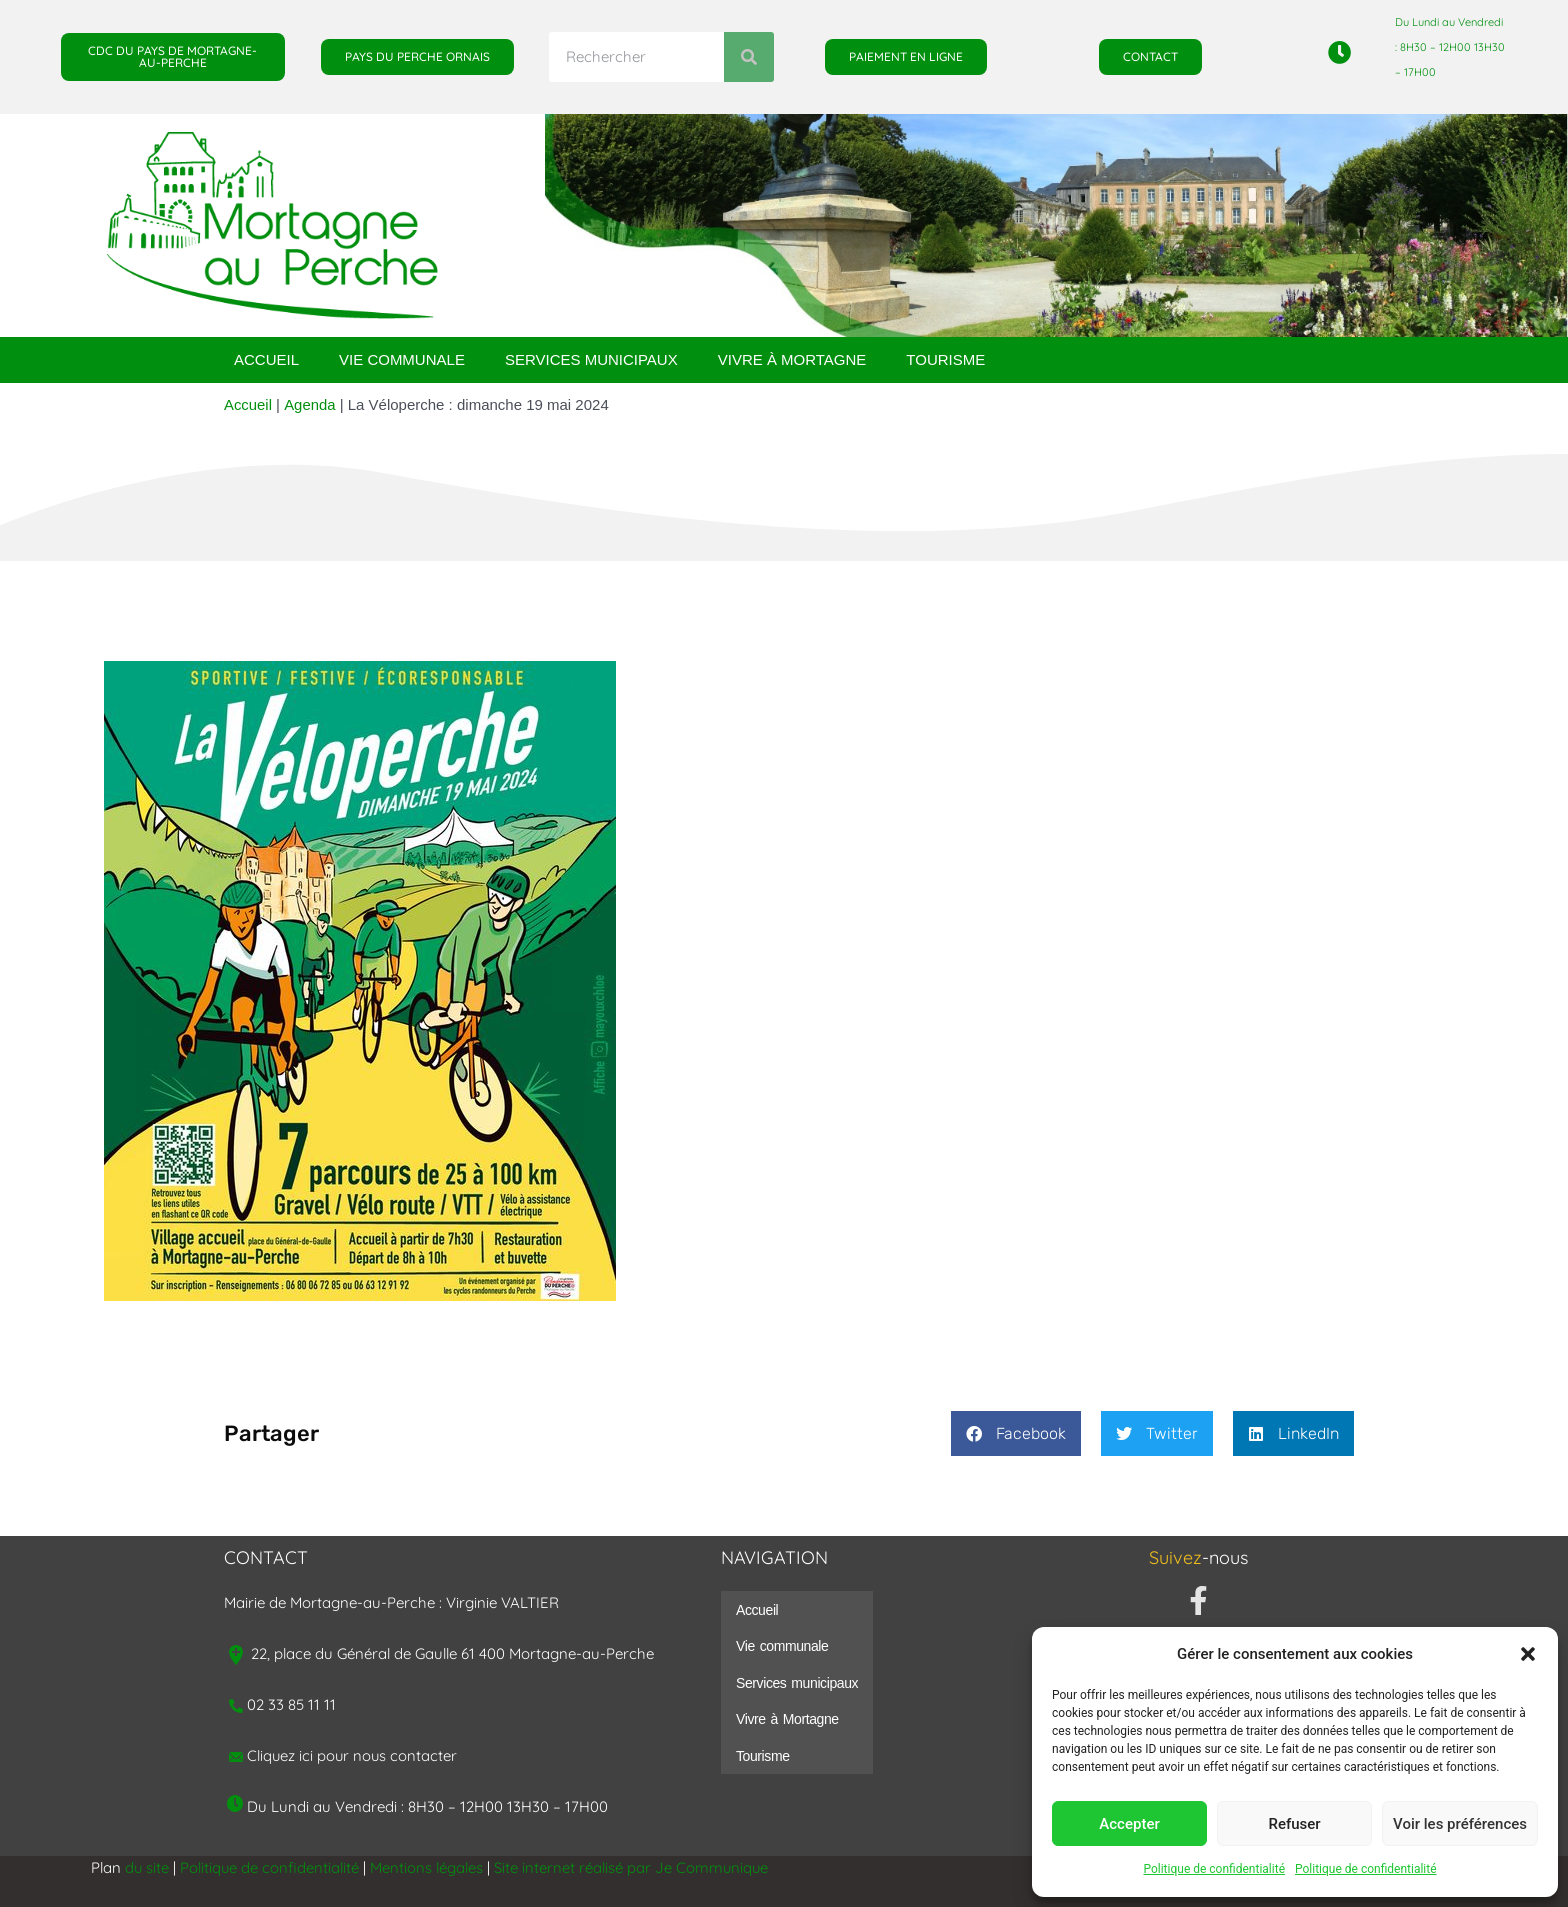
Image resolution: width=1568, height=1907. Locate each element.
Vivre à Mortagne (792, 359)
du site (147, 1867)
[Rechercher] (749, 57)
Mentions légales (428, 1867)
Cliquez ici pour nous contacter (353, 1755)
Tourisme (945, 359)
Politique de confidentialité (1214, 1869)
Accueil (266, 359)
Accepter (1129, 1824)
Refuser (1294, 1824)
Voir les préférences (1460, 1824)
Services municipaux (591, 359)
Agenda (310, 404)
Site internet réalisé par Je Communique (634, 1867)
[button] (1528, 1654)
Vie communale (402, 359)
